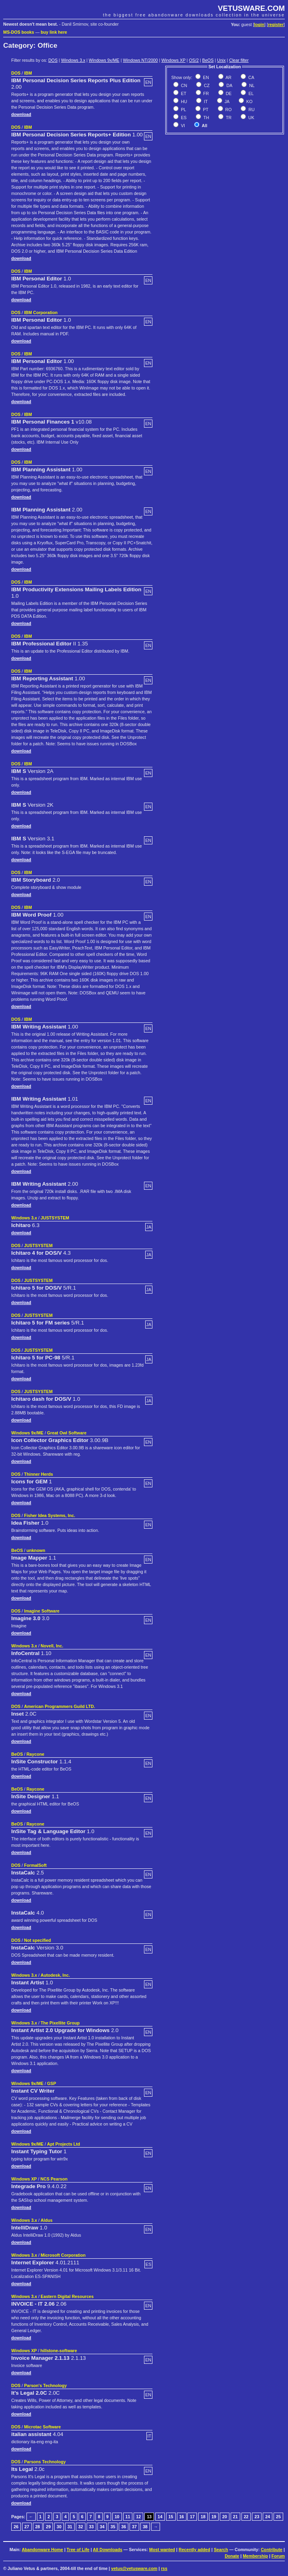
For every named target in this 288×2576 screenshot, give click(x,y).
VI (182, 125)
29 (48, 2526)
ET (183, 93)
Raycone (35, 1754)
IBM (28, 73)
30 (59, 2526)
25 (278, 2516)
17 (192, 2516)
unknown (35, 1550)
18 (203, 2516)
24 (267, 2516)
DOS (52, 60)
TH (205, 117)
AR (228, 77)
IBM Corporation (40, 312)
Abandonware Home (42, 2549)
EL (250, 93)
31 (69, 2526)
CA (250, 77)
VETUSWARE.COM (251, 8)
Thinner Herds (38, 1474)
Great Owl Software (66, 1432)
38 (145, 2526)
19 (213, 2516)
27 (26, 2526)
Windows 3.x (73, 60)
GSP (51, 2083)
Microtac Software (42, 2426)
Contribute (271, 2549)
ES (183, 117)
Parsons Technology (45, 2461)
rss (164, 2568)
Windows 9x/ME (104, 60)
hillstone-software (59, 2350)
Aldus (47, 2220)
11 (128, 2516)
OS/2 (194, 60)
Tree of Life (78, 2549)
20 (224, 2516)
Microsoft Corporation (63, 2255)
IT (205, 101)
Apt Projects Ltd (63, 2144)
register (276, 24)
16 (181, 2516)
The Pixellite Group (60, 2022)
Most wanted (162, 2549)
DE (228, 93)
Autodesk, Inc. (55, 1975)
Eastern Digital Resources (67, 2296)
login (259, 24)
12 (138, 2516)
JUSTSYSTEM (55, 1217)
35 (112, 2526)
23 (256, 2516)
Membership (255, 2556)
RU (250, 109)
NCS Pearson (54, 2178)
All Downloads (107, 2549)
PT (205, 109)
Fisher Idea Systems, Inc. (49, 1515)
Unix (221, 60)
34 (102, 2526)
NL (251, 85)
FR (205, 93)
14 (160, 2516)
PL (183, 109)
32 (80, 2526)
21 (235, 2516)
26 (16, 2526)
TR (228, 117)
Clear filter (239, 60)
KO (248, 101)
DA (228, 85)
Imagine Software (41, 1610)
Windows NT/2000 (140, 60)
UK (250, 117)
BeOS (207, 60)
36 (123, 2526)
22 (246, 2516)
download (21, 114)
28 (37, 2526)
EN (205, 77)
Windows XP (173, 60)
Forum (278, 2556)
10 (117, 2516)
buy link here (54, 32)
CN (183, 85)
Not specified (37, 1940)
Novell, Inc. (52, 1645)
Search (221, 2549)
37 (134, 2526)
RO (228, 109)
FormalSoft (35, 1865)
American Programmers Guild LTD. (59, 1706)
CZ (206, 85)
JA (226, 101)
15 (170, 2516)
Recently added (194, 2549)
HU (183, 101)
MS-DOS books (18, 32)
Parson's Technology (45, 2385)
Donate (232, 2556)
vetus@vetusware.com (134, 2568)
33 (91, 2526)
